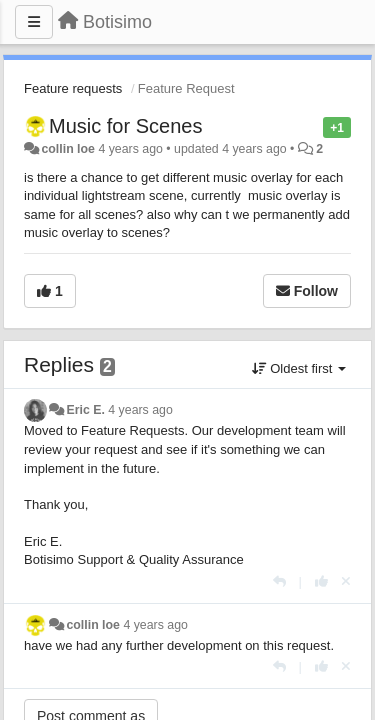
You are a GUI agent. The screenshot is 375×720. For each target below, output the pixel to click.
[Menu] (34, 22)
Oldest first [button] (299, 368)
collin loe (68, 149)
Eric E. (85, 410)
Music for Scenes (125, 126)
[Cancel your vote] (346, 581)
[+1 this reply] (321, 581)
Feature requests (73, 88)
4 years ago (140, 410)
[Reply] (279, 581)
